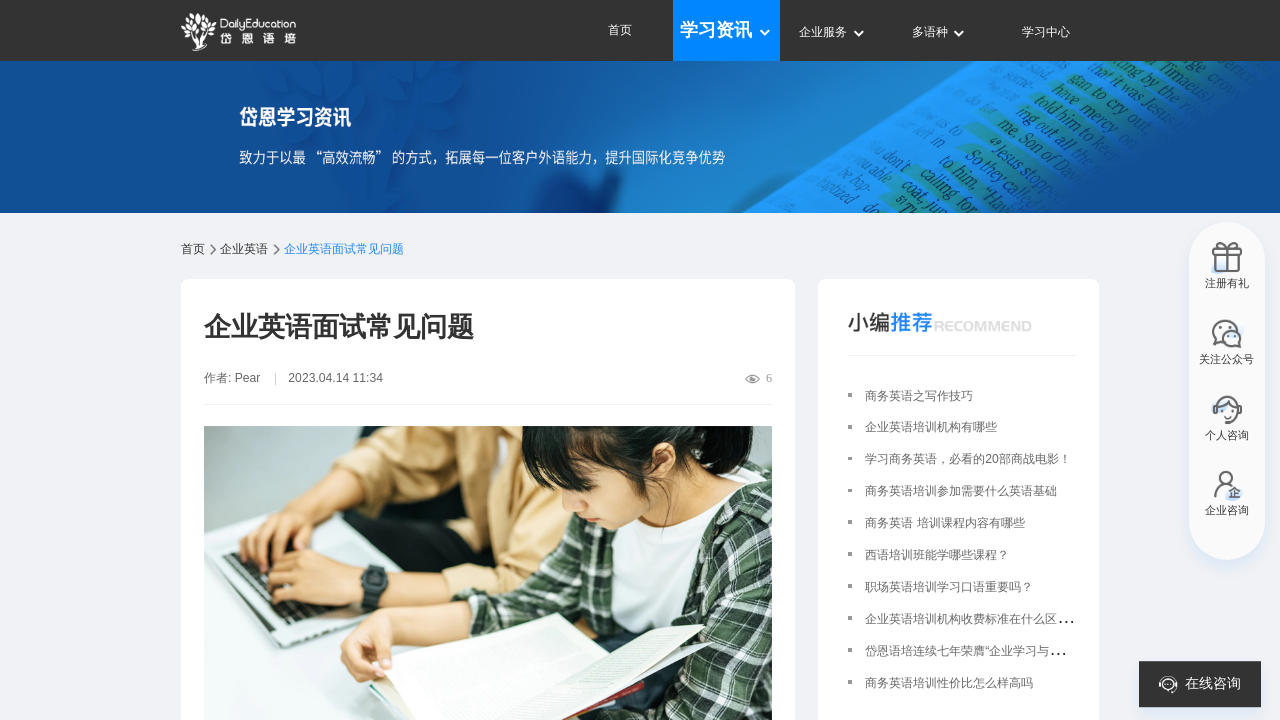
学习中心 (1046, 32)
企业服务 (832, 32)
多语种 (939, 32)
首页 (620, 30)
